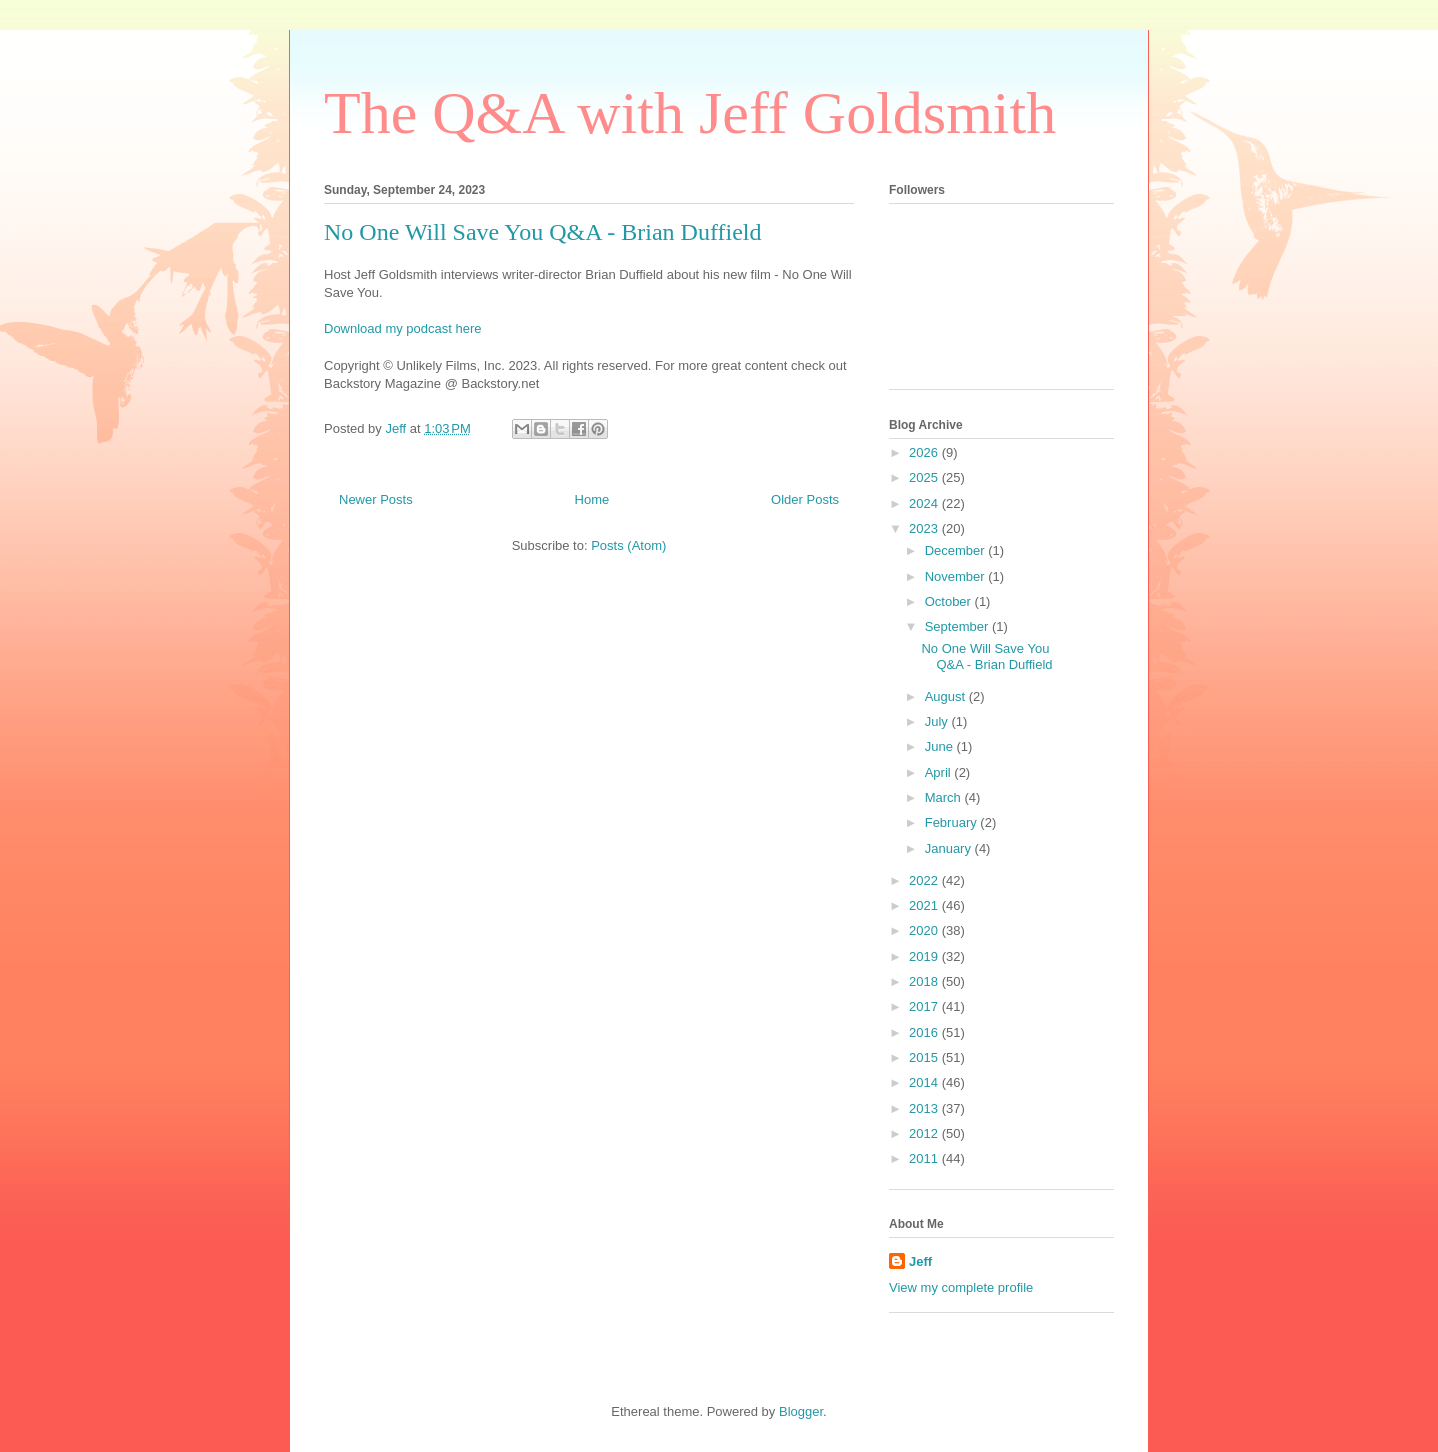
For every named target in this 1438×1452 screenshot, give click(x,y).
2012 (925, 1133)
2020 (925, 930)
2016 (925, 1032)
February (953, 822)
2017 (925, 1006)
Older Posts (805, 499)
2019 (925, 956)
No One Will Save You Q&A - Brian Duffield (542, 232)
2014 (925, 1082)
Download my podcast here (403, 328)
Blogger (801, 1411)
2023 (925, 528)
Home (592, 499)
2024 (925, 503)
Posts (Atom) (628, 545)
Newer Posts (376, 499)
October (950, 601)
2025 (925, 477)
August (947, 696)
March (945, 797)
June (941, 746)
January (950, 848)
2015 (925, 1057)
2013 (925, 1108)
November (957, 576)
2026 (925, 452)
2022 (925, 880)
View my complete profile (961, 1287)
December (957, 550)
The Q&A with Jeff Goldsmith (690, 113)
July (938, 721)
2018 (925, 981)
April (940, 772)
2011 (925, 1158)
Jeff (920, 1261)
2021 (925, 905)
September (958, 626)
